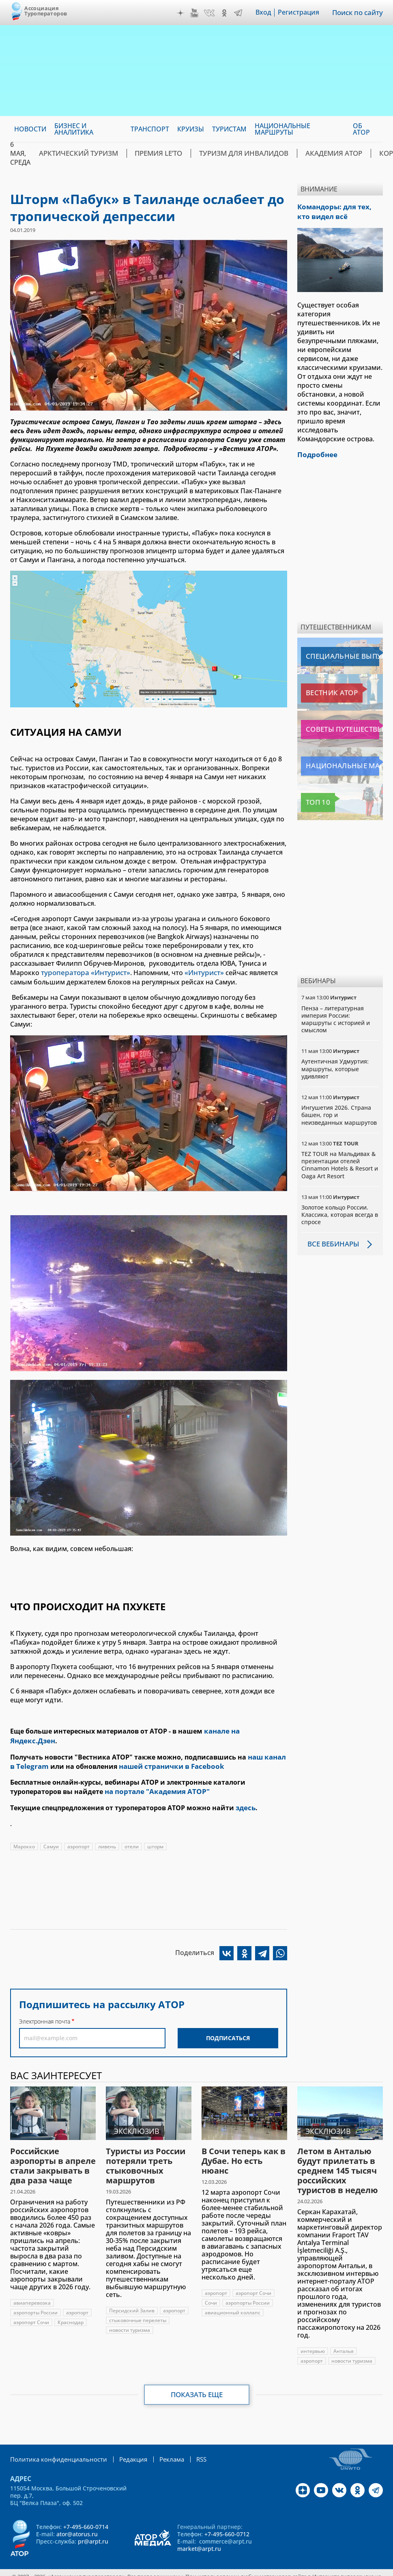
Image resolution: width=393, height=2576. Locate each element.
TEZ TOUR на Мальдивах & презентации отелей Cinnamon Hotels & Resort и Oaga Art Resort (339, 1162)
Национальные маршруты (342, 763)
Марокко (24, 1832)
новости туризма (129, 2315)
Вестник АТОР (324, 690)
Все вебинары (331, 1241)
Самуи (51, 1832)
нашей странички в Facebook (166, 1754)
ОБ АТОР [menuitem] (361, 129)
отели (132, 1832)
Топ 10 (313, 800)
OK (225, 13)
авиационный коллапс (232, 2298)
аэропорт (78, 1832)
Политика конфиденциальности (54, 2444)
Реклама (161, 2444)
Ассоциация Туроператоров (45, 10)
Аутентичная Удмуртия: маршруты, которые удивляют (335, 1066)
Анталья (343, 2336)
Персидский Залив (132, 2295)
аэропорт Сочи (31, 2307)
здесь (245, 1794)
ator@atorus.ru (77, 2519)
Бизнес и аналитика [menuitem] (73, 129)
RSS (190, 2444)
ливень (107, 1832)
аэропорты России (35, 2298)
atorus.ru (179, 2568)
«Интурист (196, 972)
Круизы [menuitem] (190, 129)
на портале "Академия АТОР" (154, 1778)
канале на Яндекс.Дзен (243, 1729)
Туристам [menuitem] (229, 129)
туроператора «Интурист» (83, 972)
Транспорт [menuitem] (150, 129)
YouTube (195, 13)
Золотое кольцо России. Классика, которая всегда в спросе (339, 1212)
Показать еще (196, 2380)
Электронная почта (44, 2007)
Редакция (125, 2444)
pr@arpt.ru (93, 2526)
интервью (313, 2336)
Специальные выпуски (338, 654)
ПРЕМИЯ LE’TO (148, 153)
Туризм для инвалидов (226, 153)
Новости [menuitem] (30, 129)
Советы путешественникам (342, 727)
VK (210, 13)
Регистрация (299, 12)
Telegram (239, 13)
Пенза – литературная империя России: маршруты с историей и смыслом (335, 1017)
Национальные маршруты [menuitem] (282, 129)
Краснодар (71, 2307)
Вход (265, 12)
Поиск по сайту (358, 12)
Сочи (211, 2288)
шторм (155, 1832)
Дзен (182, 13)
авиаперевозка (32, 2288)
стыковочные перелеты (137, 2305)
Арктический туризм (74, 153)
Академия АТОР (308, 153)
